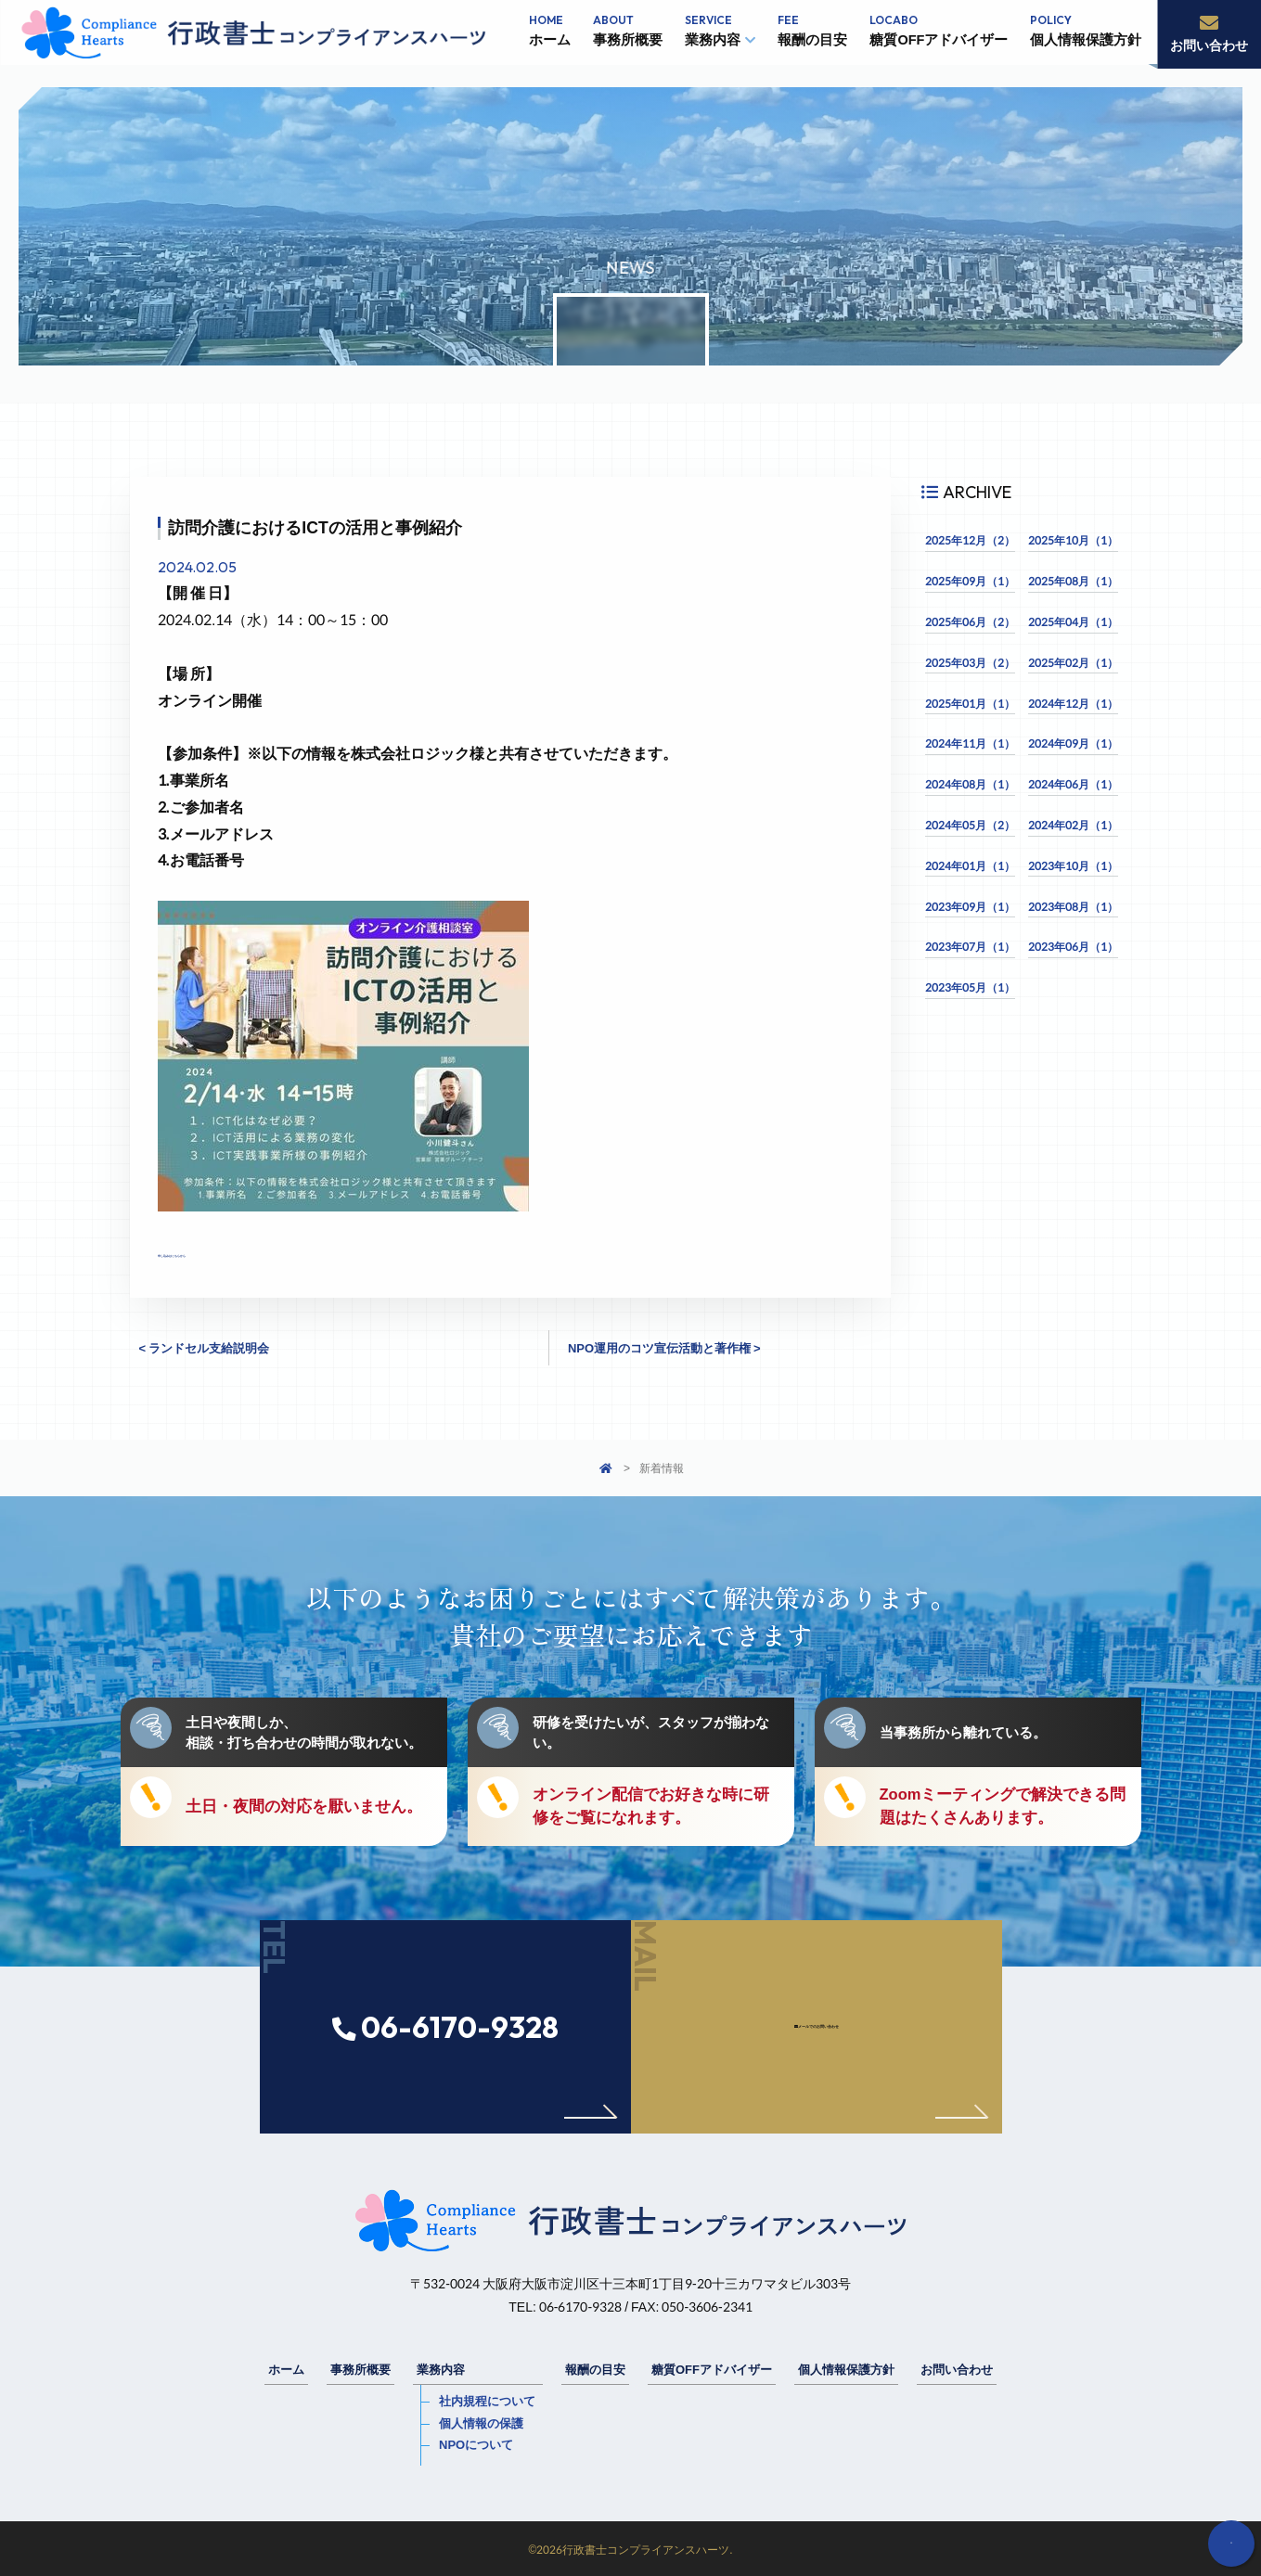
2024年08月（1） (970, 784)
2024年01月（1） (970, 866)
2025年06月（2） (970, 622)
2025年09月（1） (970, 581)
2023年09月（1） (970, 907)
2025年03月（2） (970, 663)
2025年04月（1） (1073, 622)
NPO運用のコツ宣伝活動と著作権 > (664, 1347)
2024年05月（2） (970, 825)
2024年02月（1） (1073, 825)
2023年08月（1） (1073, 907)
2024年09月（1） (1073, 743)
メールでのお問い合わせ (855, 2088)
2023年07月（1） (970, 947)
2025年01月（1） (970, 704)
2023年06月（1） (1073, 947)
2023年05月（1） (970, 987)
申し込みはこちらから (232, 1251)
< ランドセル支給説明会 (204, 1347)
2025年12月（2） (970, 540)
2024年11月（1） (970, 743)
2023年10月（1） (1073, 866)
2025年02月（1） (1073, 663)
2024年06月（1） (1073, 784)
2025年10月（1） (1073, 540)
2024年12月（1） (1073, 704)
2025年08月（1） (1073, 581)
